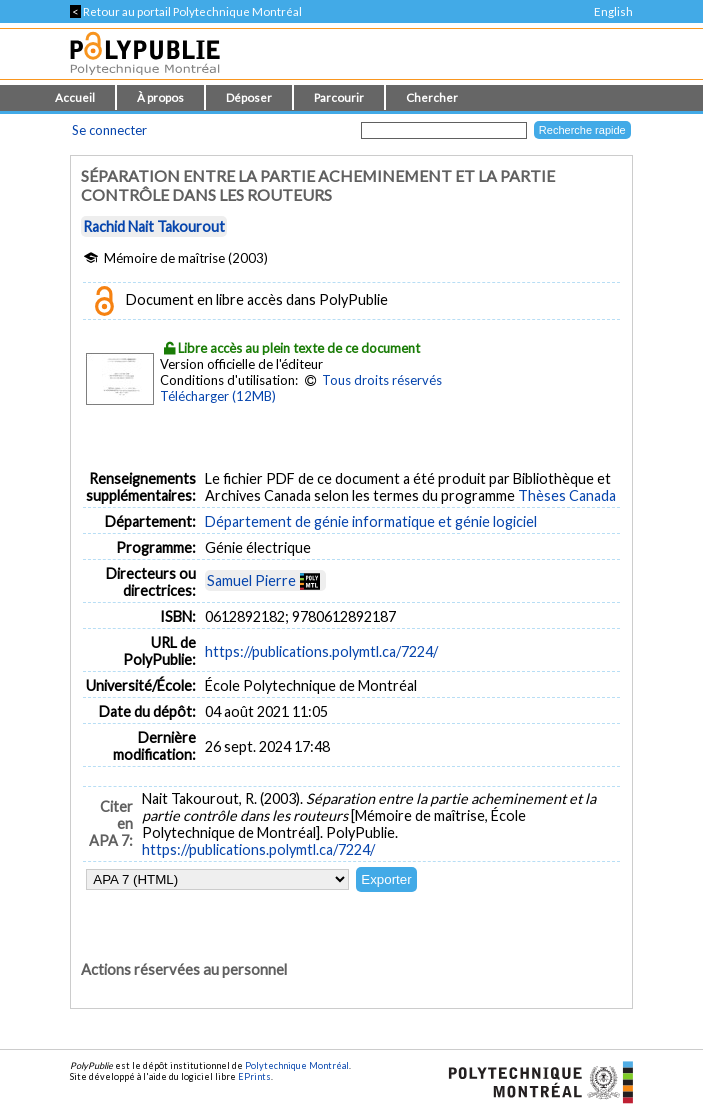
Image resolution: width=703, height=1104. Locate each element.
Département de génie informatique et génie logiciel (371, 521)
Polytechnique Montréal (297, 1065)
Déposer (249, 97)
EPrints (254, 1076)
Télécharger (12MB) (218, 396)
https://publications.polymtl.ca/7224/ (321, 651)
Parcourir (339, 97)
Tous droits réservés (382, 380)
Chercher (432, 97)
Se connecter (109, 130)
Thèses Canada (567, 495)
